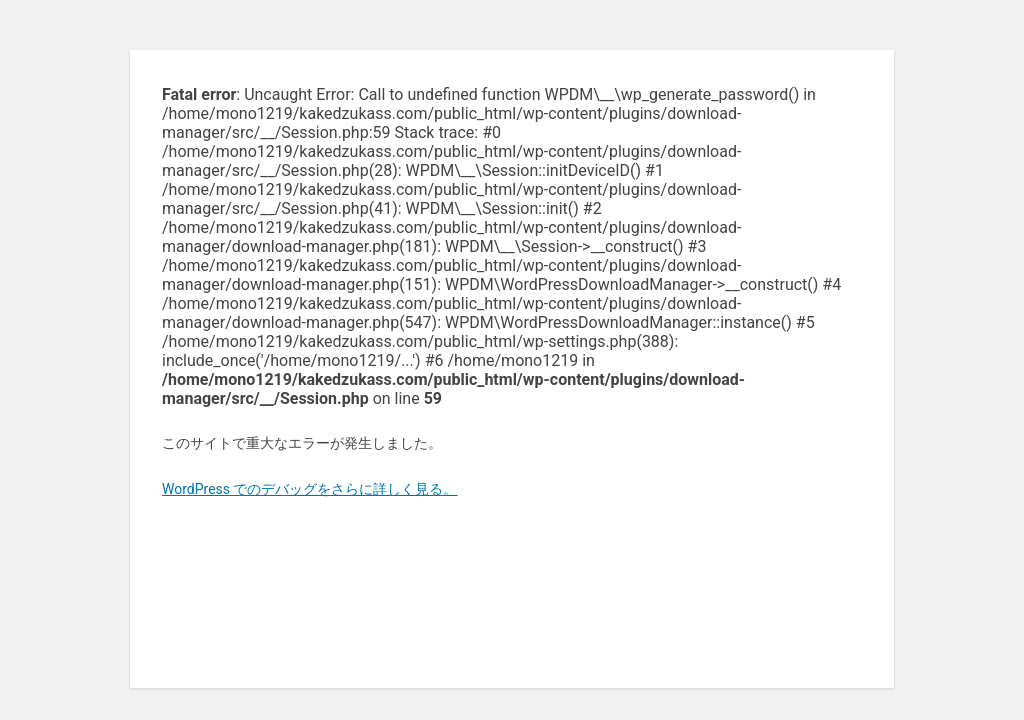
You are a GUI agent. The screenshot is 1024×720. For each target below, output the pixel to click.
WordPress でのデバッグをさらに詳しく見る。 (310, 489)
